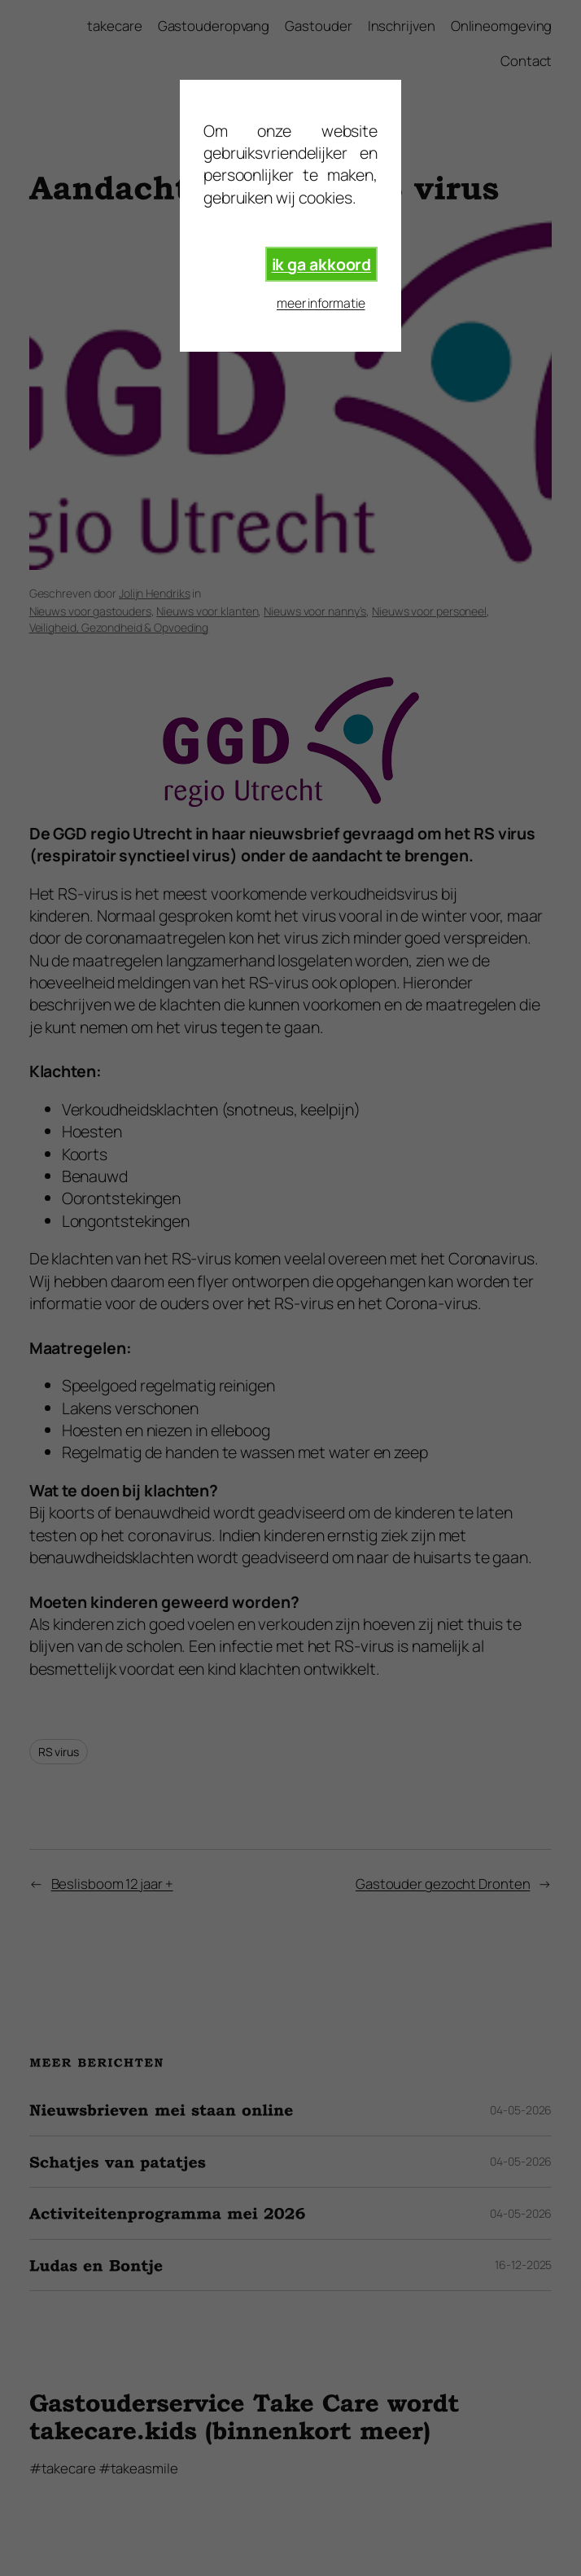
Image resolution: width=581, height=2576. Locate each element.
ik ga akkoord (322, 264)
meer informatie (321, 303)
